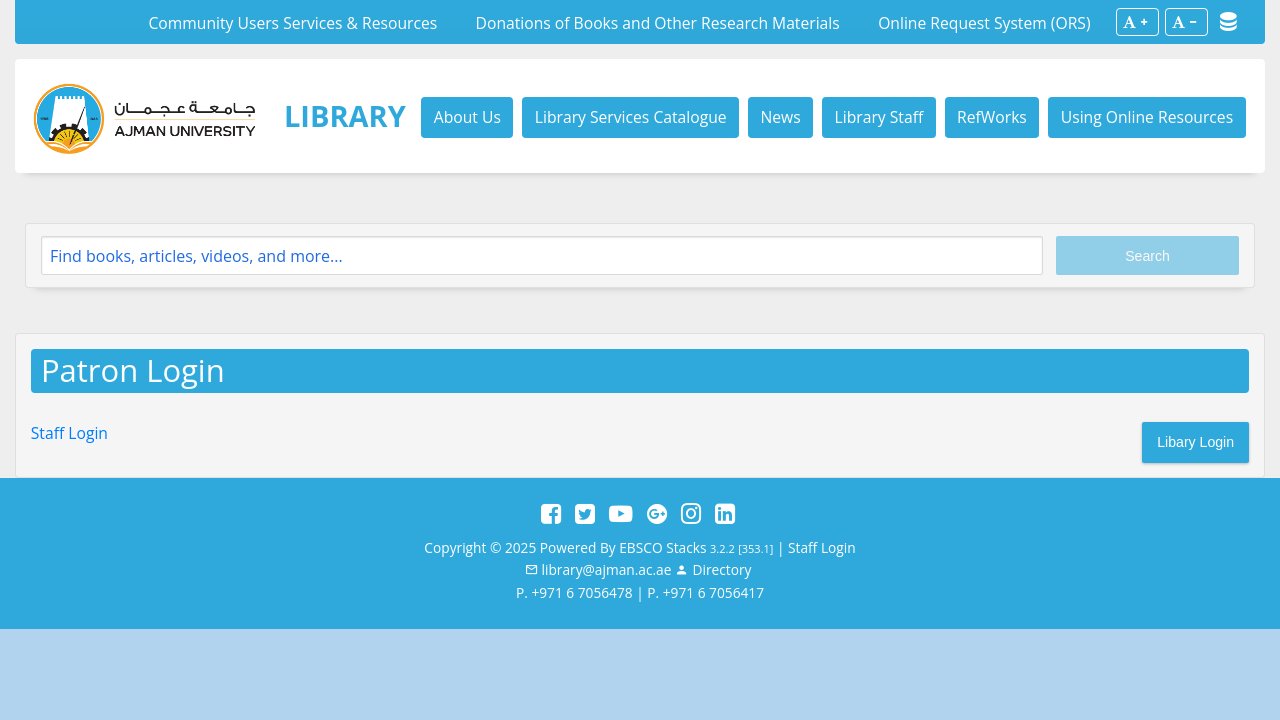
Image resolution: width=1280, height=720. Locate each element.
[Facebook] (551, 514)
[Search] (542, 255)
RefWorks (992, 117)
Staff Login (69, 433)
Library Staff (879, 117)
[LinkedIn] (725, 514)
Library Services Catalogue (631, 117)
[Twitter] (585, 514)
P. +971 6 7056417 (705, 592)
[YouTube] (621, 514)
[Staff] (713, 569)
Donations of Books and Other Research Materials (658, 23)
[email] (598, 569)
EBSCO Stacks (662, 547)
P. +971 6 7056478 (574, 592)
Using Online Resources (1147, 117)
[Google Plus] (657, 514)
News (780, 117)
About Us (467, 117)
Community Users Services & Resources (292, 23)
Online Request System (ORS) (984, 23)
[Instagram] (691, 514)
